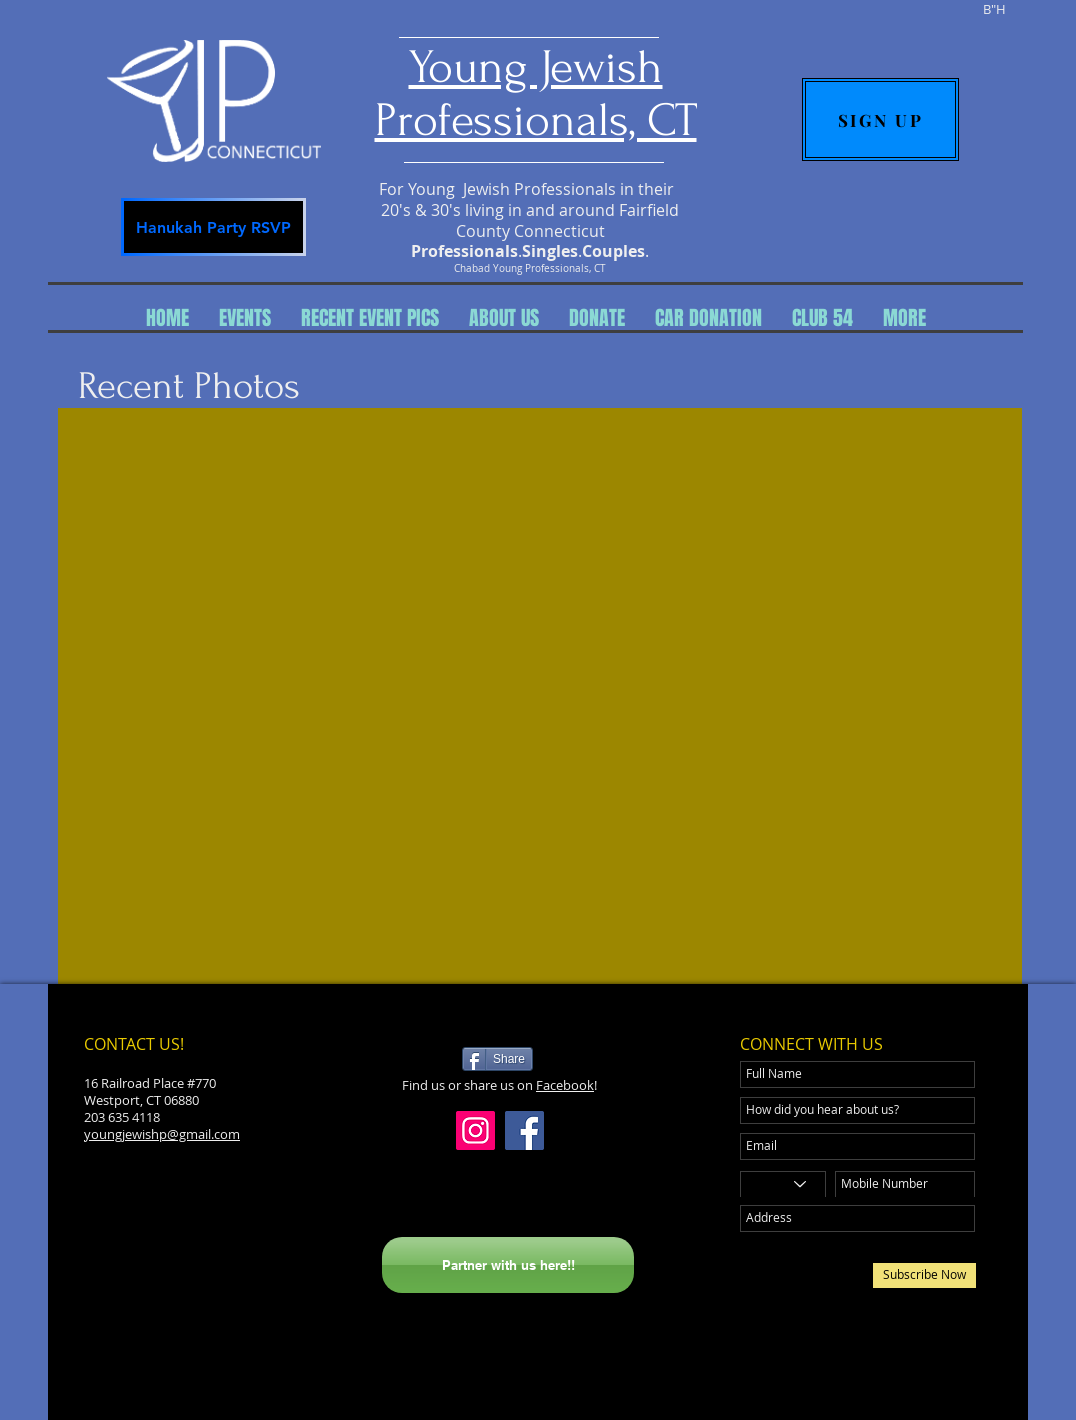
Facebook (565, 1085)
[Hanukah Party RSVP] (213, 227)
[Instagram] (475, 1130)
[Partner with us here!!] (508, 1265)
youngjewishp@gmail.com (162, 1134)
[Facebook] (524, 1130)
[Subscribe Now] (924, 1275)
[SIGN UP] (880, 119)
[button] (245, 318)
